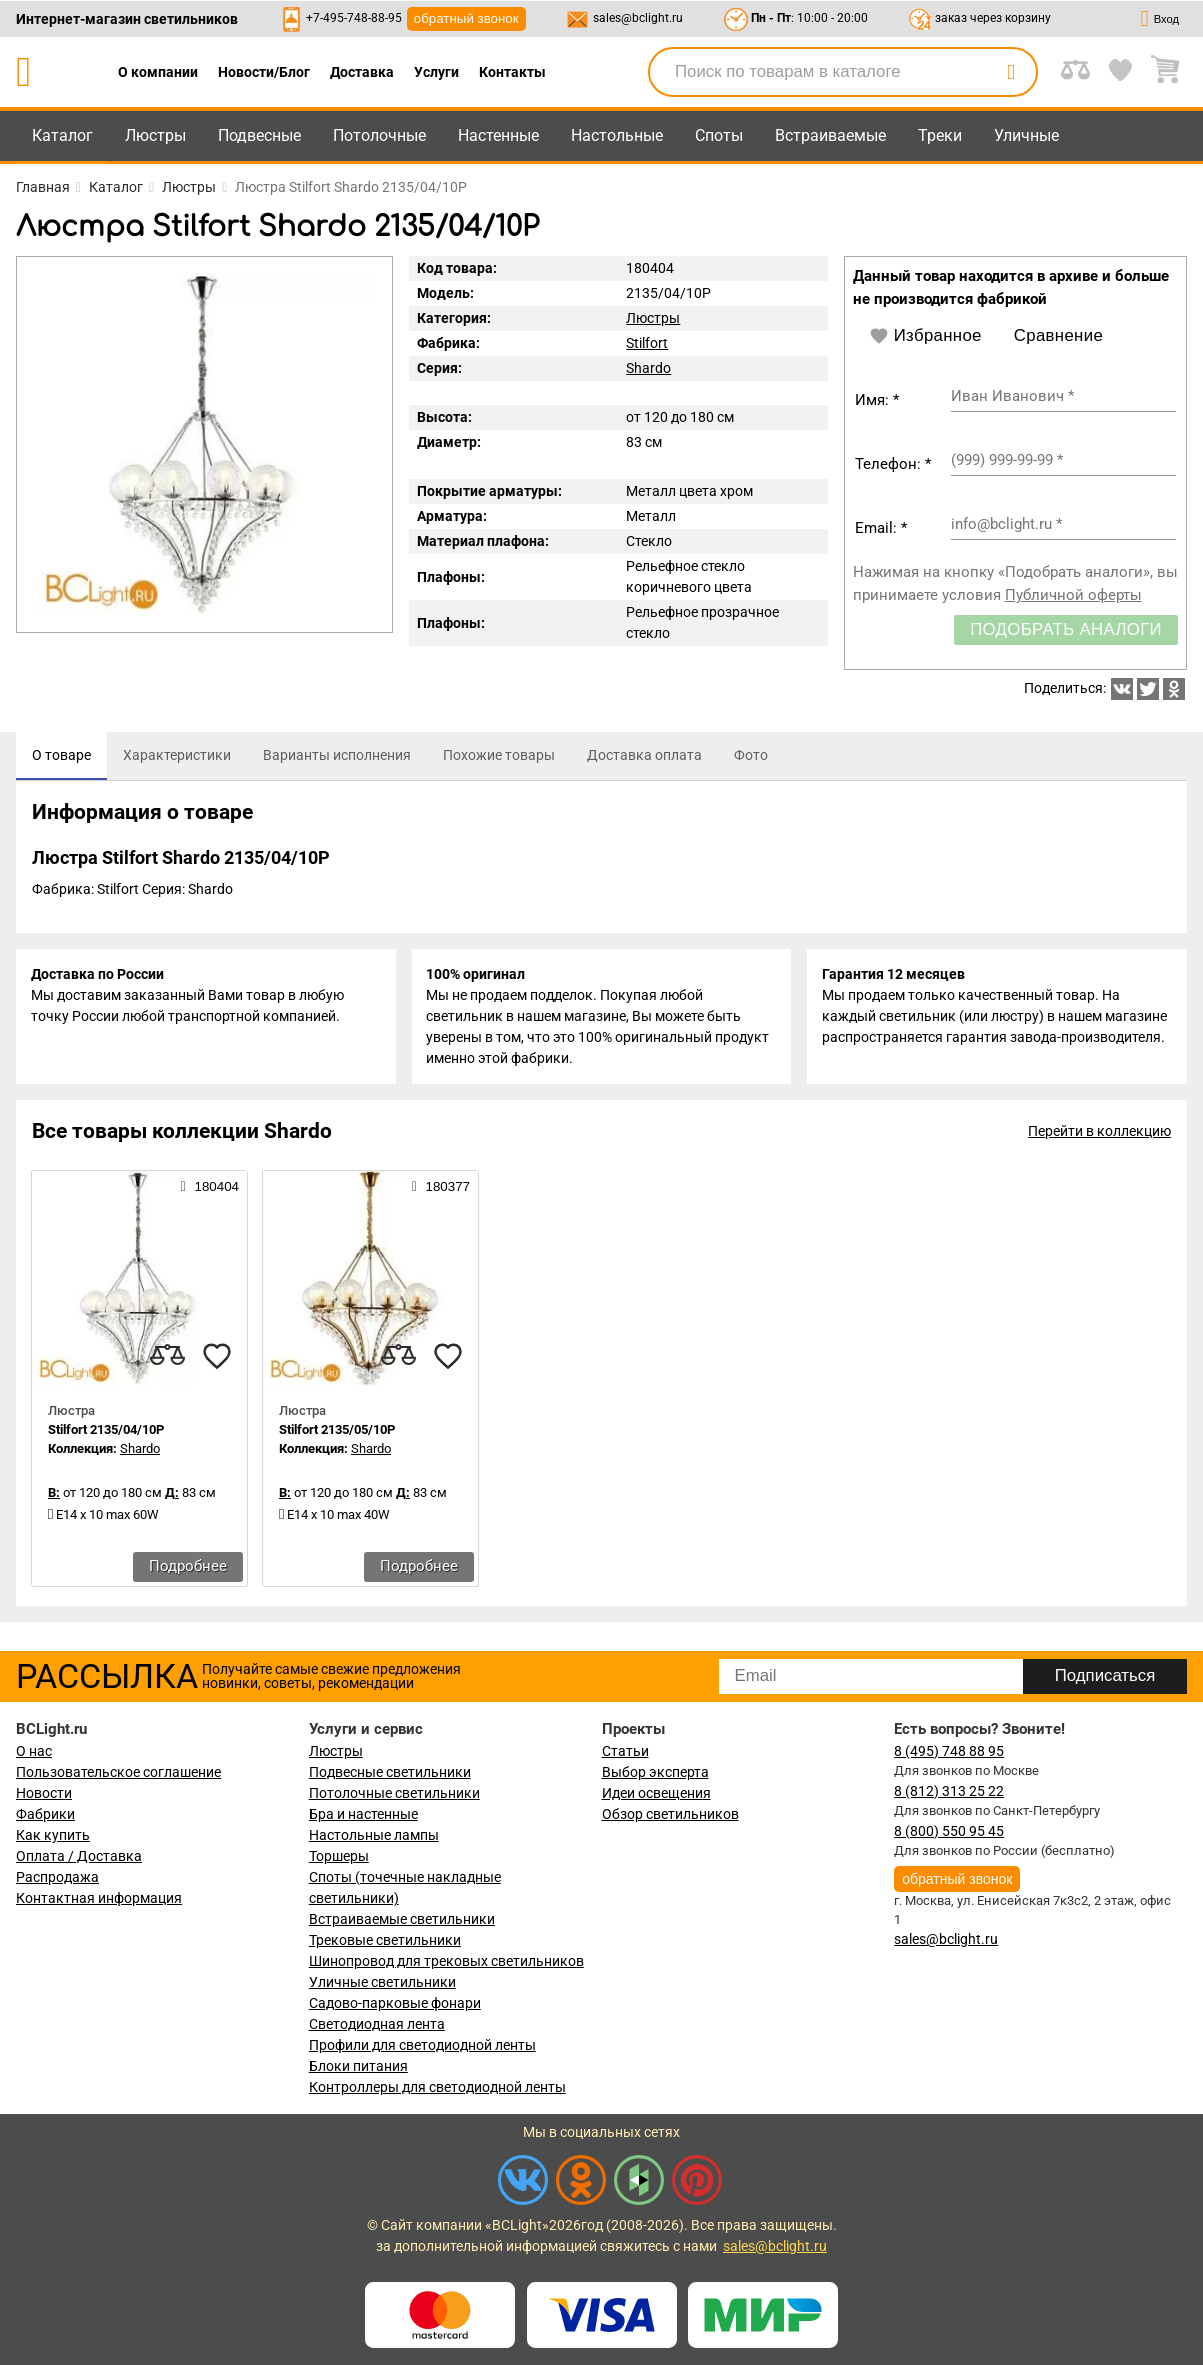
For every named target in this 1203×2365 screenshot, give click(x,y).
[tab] (61, 756)
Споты (719, 135)
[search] (1011, 72)
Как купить (53, 1835)
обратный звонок (466, 18)
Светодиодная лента (377, 2024)
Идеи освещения (656, 1793)
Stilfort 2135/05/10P (337, 1432)
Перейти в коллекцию (1099, 1134)
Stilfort (647, 343)
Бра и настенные (363, 1814)
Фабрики (45, 1814)
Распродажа (57, 1877)
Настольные (617, 135)
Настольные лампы (374, 1835)
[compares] (167, 1359)
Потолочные (379, 135)
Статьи (625, 1751)
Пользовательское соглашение (118, 1772)
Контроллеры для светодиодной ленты (437, 2087)
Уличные (1026, 135)
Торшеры (339, 1856)
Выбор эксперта (655, 1772)
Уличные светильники (382, 1982)
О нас (34, 1751)
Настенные (498, 135)
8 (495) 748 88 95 (949, 1751)
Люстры (155, 135)
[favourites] (217, 1359)
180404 (210, 1189)
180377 (441, 1189)
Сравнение (1058, 335)
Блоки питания (358, 2066)
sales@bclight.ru (638, 18)
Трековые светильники (385, 1940)
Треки (940, 135)
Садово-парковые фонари (395, 2003)
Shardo (648, 368)
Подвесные (259, 135)
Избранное (925, 336)
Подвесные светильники (390, 1772)
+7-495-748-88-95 (354, 18)
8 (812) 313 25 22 (949, 1791)
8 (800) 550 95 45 (949, 1831)
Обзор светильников (670, 1814)
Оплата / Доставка (79, 1856)
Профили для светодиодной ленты (422, 2045)
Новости (44, 1793)
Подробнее (188, 1569)
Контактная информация (99, 1898)
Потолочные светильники (394, 1793)
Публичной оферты (1073, 595)
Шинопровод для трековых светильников (446, 1961)
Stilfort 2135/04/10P (106, 1432)
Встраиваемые (830, 135)
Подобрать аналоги (1066, 629)
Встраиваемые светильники (402, 1919)
